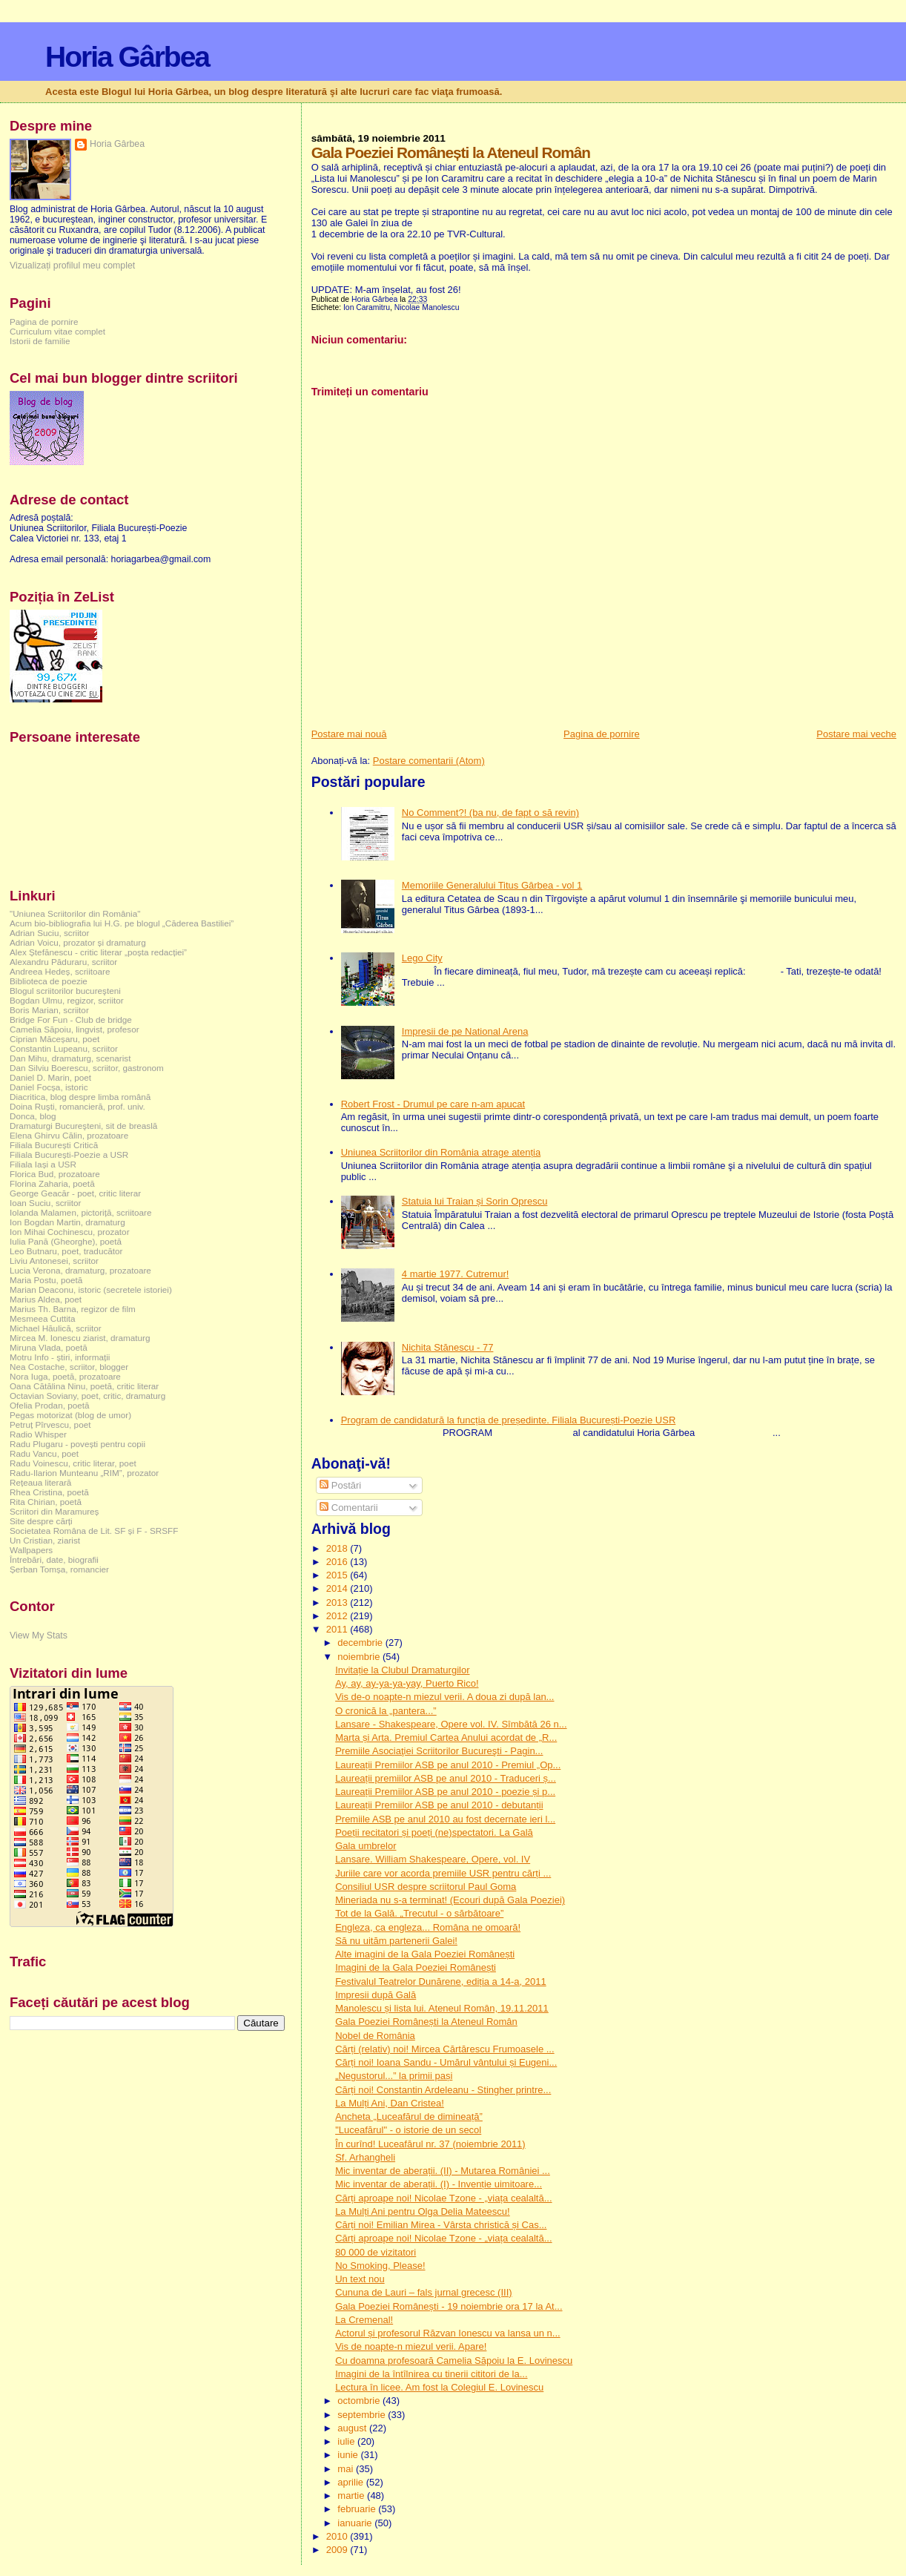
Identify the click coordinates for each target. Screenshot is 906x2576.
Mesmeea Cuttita (43, 1318)
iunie (348, 2454)
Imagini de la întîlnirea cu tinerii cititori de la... (431, 2373)
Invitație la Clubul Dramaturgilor (402, 1670)
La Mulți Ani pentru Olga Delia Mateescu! (422, 2211)
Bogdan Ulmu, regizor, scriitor (67, 1000)
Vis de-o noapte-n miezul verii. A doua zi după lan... (444, 1696)
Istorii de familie (40, 341)
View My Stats (38, 1635)
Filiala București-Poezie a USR (69, 1154)
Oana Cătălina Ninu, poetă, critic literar (84, 1386)
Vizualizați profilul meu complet (72, 265)
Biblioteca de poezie (48, 981)
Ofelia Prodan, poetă (50, 1405)
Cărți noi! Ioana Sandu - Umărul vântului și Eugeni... (446, 2062)
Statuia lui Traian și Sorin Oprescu (475, 1201)
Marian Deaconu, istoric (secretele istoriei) (91, 1289)
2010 (338, 2536)
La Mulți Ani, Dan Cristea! (389, 2103)
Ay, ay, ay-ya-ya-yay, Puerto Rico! (406, 1683)
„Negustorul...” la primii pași (393, 2075)
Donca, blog (33, 1116)
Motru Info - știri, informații (60, 1357)
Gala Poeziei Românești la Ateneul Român (426, 2021)
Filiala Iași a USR (43, 1164)
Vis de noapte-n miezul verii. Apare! (410, 2346)
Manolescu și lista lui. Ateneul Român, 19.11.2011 (442, 2008)
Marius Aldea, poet (46, 1299)
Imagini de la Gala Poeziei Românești (415, 1967)
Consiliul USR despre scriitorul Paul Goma (425, 1886)
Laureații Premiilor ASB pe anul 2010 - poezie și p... (445, 1791)
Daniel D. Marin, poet (50, 1077)
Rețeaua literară (40, 1482)
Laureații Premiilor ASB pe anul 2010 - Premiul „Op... (448, 1764)
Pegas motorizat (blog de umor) (70, 1415)
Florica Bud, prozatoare (55, 1174)
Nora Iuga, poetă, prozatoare (65, 1376)
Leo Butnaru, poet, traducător (66, 1251)
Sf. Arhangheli (365, 2157)
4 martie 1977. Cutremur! (455, 1273)
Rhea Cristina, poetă (49, 1492)
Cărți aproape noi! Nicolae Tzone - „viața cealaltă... (443, 2198)
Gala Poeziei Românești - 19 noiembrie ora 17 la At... (448, 2306)
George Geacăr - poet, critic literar (75, 1193)
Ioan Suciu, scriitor (45, 1203)
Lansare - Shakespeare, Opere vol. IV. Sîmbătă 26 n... (450, 1724)
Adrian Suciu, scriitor (49, 933)
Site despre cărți (41, 1521)
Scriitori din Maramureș (54, 1511)
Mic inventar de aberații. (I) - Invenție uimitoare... (438, 2184)
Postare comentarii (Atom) (429, 760)
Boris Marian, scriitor (49, 1010)
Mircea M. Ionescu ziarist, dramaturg (80, 1338)
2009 (338, 2549)
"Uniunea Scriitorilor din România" (75, 913)
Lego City (422, 957)
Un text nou (360, 2279)
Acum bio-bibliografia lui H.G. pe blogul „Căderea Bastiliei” (122, 923)
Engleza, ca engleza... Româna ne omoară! (427, 1927)
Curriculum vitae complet (57, 331)
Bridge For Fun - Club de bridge (71, 1019)
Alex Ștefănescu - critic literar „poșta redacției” (98, 952)
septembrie (362, 2414)
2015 (338, 1575)
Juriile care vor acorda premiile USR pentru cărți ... (443, 1873)
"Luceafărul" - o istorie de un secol (408, 2129)
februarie (357, 2508)
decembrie (361, 1642)
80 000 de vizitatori (375, 2252)
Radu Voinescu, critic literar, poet (73, 1463)
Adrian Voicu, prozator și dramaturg (78, 942)
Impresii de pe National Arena (465, 1031)
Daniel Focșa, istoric (49, 1087)
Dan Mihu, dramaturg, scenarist (70, 1058)
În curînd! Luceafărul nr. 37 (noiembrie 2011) (430, 2144)
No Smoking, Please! (380, 2265)
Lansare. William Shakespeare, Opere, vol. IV (432, 1859)
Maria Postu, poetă (46, 1280)
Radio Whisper (38, 1434)
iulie (347, 2441)
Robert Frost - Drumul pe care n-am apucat (433, 1104)
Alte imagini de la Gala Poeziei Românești (425, 1954)
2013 (338, 1602)
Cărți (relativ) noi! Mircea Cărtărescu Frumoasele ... (444, 2049)
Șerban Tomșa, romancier (59, 1569)
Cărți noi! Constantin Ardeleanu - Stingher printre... (443, 2089)
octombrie (360, 2400)
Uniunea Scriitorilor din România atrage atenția (441, 1152)
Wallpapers (31, 1550)
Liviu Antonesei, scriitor (54, 1260)
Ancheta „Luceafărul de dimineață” (409, 2116)
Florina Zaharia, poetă (52, 1183)
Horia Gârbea (127, 57)
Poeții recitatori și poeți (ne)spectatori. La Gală (434, 1832)
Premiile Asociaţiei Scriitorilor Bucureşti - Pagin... (439, 1750)
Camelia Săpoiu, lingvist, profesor (74, 1029)
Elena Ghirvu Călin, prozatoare (69, 1135)
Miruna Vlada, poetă (48, 1347)
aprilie (351, 2482)
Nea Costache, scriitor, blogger (69, 1366)
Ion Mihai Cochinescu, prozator (70, 1231)
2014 (338, 1588)
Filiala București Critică (54, 1145)
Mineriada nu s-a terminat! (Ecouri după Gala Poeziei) (450, 1899)
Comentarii (348, 1507)
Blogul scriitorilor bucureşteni (65, 990)
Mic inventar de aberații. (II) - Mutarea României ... (442, 2170)
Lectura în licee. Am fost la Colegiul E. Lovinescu (439, 2387)
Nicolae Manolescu (427, 307)
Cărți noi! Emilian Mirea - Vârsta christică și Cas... (440, 2224)
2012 (338, 1615)
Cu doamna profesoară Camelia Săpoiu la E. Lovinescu (453, 2360)
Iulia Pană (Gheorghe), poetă (66, 1241)
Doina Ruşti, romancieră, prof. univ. (77, 1106)
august (353, 2428)
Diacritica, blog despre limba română (80, 1096)
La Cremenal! (364, 2319)
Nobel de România (375, 2035)
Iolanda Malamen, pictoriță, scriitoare (81, 1212)
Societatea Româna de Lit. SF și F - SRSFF (94, 1530)
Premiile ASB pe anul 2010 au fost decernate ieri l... (445, 1819)
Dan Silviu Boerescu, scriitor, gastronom (87, 1068)
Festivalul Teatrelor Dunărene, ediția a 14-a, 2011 (440, 1981)
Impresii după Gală (375, 1994)
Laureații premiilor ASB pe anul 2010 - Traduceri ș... (445, 1778)
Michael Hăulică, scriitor (56, 1328)
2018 (338, 1548)
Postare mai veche (856, 733)
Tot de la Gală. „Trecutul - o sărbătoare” (419, 1913)
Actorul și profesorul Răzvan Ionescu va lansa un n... (448, 2333)
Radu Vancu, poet (44, 1453)
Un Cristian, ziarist (45, 1540)
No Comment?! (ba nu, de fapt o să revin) (490, 812)
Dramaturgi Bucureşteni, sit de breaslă (83, 1125)
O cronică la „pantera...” (386, 1710)
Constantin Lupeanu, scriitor (64, 1048)
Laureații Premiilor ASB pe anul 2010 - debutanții (439, 1805)
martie (352, 2495)
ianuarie (355, 2523)
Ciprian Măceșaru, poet (54, 1039)
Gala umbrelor (365, 1845)
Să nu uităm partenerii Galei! (396, 1940)
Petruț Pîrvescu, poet (50, 1424)
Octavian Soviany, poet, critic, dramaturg (87, 1395)
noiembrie (360, 1656)
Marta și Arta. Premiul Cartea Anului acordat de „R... (446, 1737)
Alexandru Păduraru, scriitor (63, 961)
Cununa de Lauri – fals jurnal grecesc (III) (423, 2292)
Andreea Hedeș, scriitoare (60, 971)
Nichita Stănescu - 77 (448, 1347)
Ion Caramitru (366, 307)
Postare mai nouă (349, 733)
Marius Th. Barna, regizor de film (73, 1309)
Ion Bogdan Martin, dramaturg (67, 1222)
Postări (340, 1485)
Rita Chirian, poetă (46, 1501)
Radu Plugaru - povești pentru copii (77, 1444)
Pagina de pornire (601, 733)
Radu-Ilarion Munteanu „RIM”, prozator (84, 1473)
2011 (338, 1629)
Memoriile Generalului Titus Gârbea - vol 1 (492, 885)
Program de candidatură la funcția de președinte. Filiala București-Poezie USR (508, 1420)
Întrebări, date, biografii (54, 1559)
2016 (338, 1561)
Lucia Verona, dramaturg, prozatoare (80, 1270)
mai (346, 2468)
